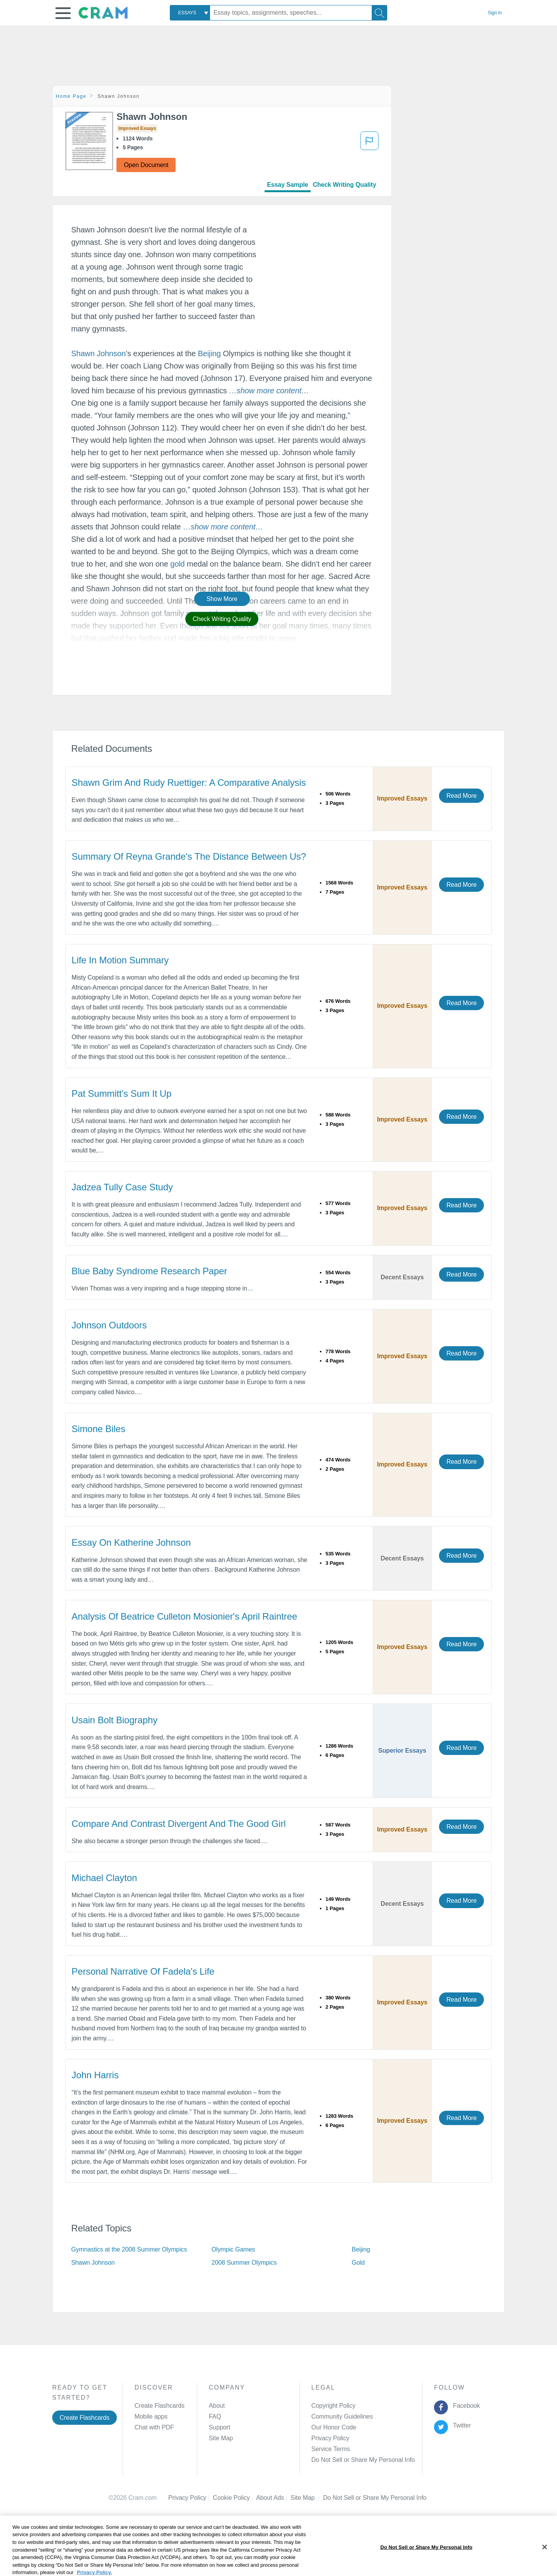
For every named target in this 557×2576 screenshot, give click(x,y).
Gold (358, 2262)
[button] (63, 13)
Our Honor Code (333, 2427)
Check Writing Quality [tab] (344, 184)
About (217, 2405)
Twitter (460, 2425)
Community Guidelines (342, 2416)
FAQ (215, 2416)
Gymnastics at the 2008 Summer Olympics (129, 2249)
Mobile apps (151, 2416)
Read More (461, 795)
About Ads (273, 2497)
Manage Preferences (339, 2460)
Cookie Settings (344, 2497)
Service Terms (330, 2449)
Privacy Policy (330, 2438)
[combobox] (190, 12)
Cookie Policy (234, 2497)
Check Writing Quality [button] (222, 619)
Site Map (221, 2438)
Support (219, 2427)
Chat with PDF (154, 2427)
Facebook (465, 2405)
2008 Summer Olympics (244, 2262)
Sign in (495, 12)
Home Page (71, 96)
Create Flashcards (84, 2417)
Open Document (146, 165)
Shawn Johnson (98, 353)
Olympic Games (233, 2249)
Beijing (209, 353)
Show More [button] (222, 599)
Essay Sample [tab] (287, 184)
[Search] (379, 12)
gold (177, 564)
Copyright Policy (333, 2405)
